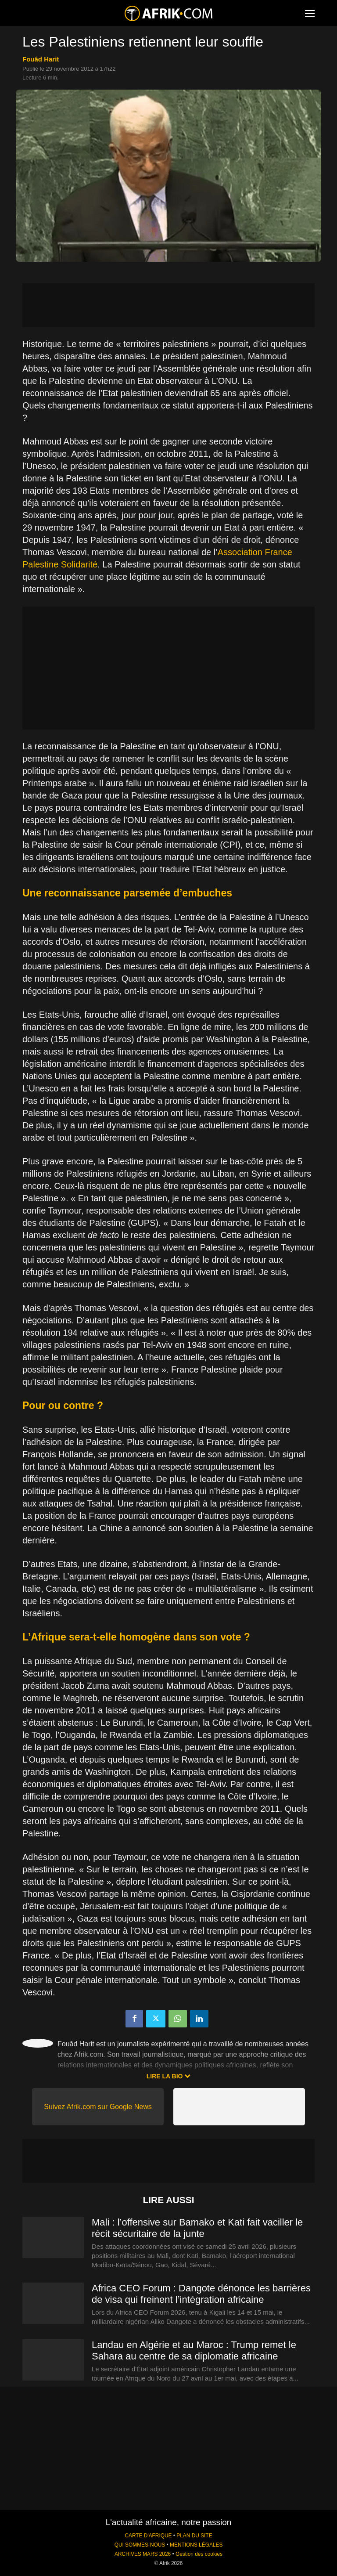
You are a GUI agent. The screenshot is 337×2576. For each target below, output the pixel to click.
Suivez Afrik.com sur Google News (97, 2106)
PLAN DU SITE (194, 2536)
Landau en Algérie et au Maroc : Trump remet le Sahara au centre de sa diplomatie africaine (194, 2350)
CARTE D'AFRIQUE (148, 2536)
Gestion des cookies (199, 2554)
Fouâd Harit (40, 59)
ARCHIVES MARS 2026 (143, 2554)
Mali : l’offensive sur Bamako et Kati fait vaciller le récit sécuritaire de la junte (197, 2228)
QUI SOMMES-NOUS (140, 2545)
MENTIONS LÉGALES (196, 2545)
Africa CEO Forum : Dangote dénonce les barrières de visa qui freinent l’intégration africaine (201, 2294)
